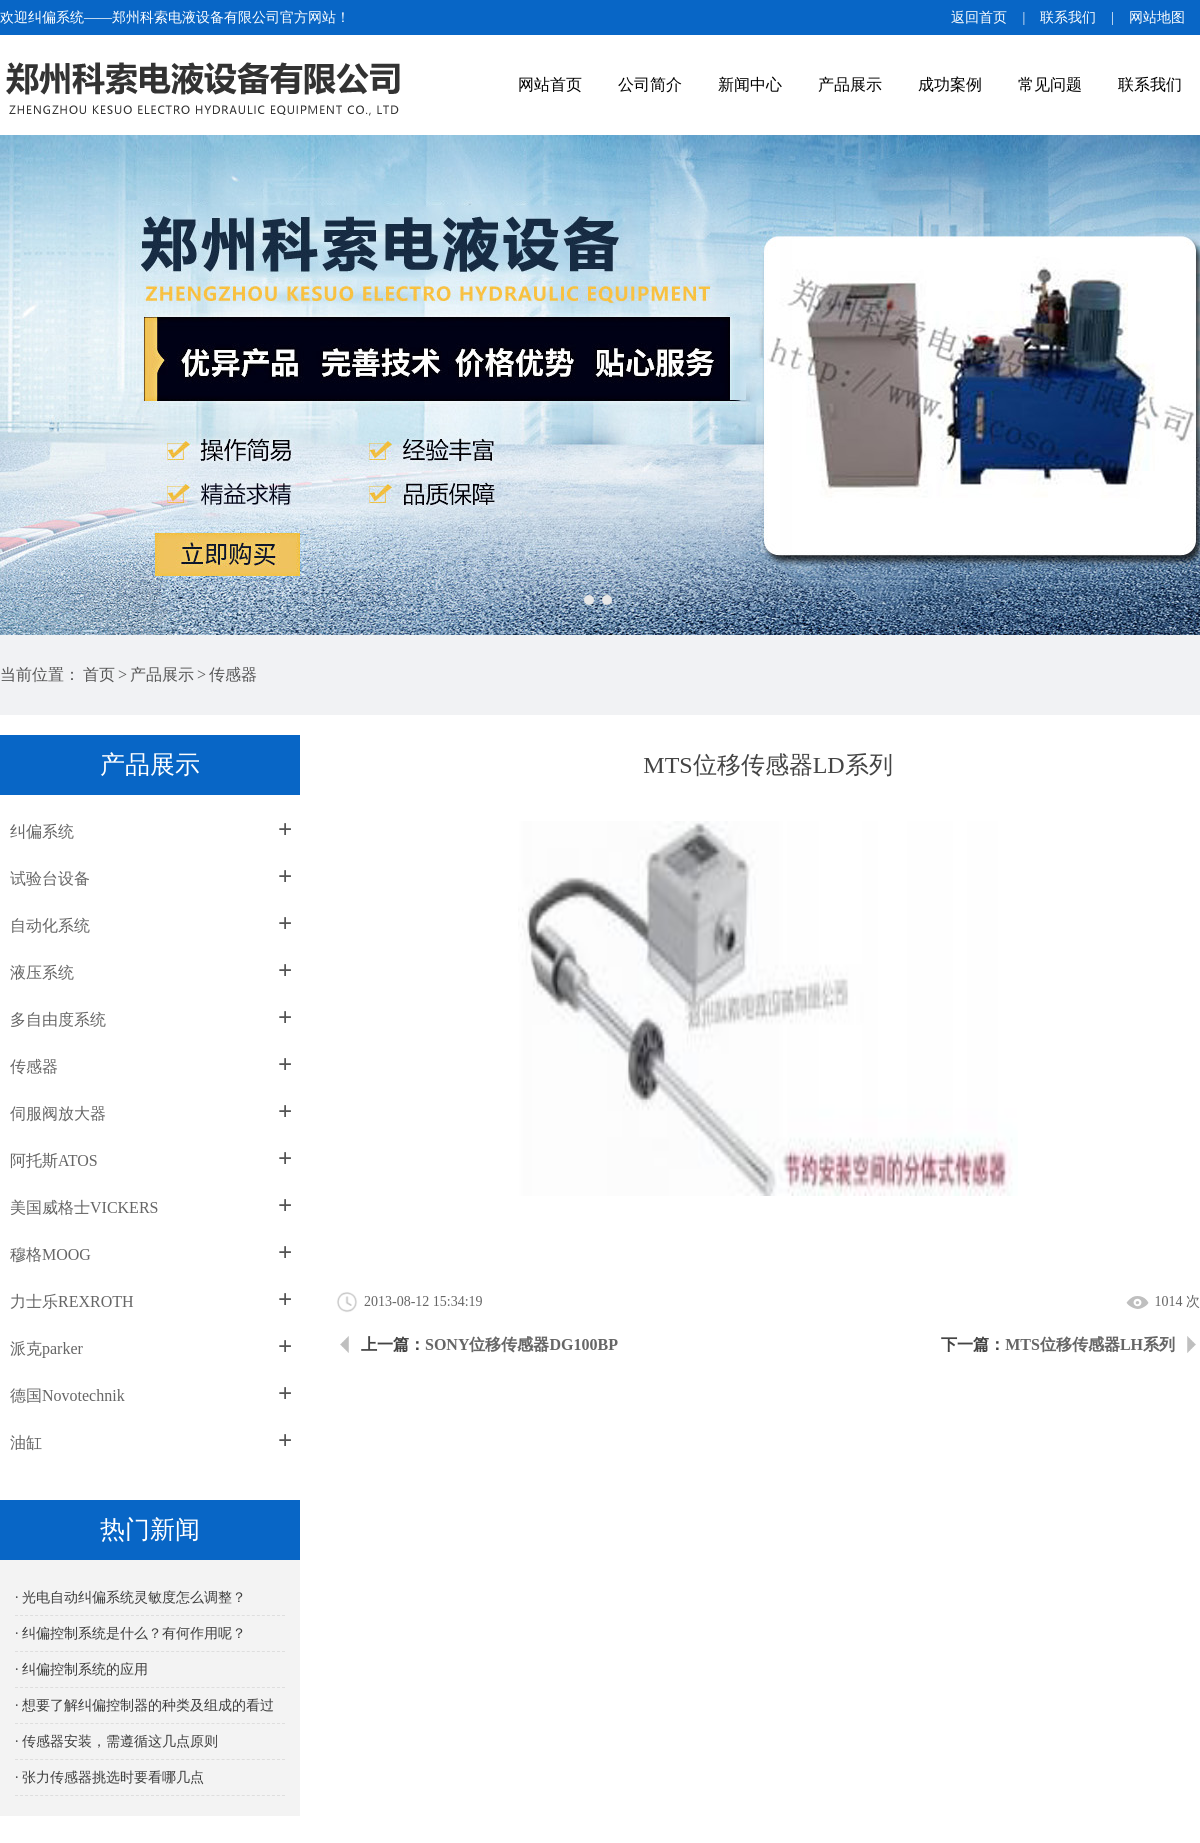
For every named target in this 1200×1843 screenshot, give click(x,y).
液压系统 (42, 972)
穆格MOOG (50, 1254)
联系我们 (1068, 17)
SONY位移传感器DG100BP (521, 1344)
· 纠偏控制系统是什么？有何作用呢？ (130, 1633)
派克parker (46, 1348)
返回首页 (979, 17)
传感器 (233, 674)
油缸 (26, 1442)
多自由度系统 (58, 1019)
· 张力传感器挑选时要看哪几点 (109, 1777)
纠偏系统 (42, 831)
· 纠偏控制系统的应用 (81, 1669)
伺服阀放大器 (58, 1113)
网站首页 (550, 84)
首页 (99, 674)
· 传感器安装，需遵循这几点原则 (116, 1741)
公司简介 (650, 84)
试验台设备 (50, 878)
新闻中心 (750, 84)
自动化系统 (50, 925)
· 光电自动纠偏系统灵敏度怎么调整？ (130, 1597)
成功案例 (950, 84)
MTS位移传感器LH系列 (1090, 1344)
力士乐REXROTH (72, 1301)
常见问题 (1050, 84)
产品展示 (850, 84)
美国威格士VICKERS (84, 1207)
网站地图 (1157, 17)
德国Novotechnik (67, 1395)
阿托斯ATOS (54, 1160)
